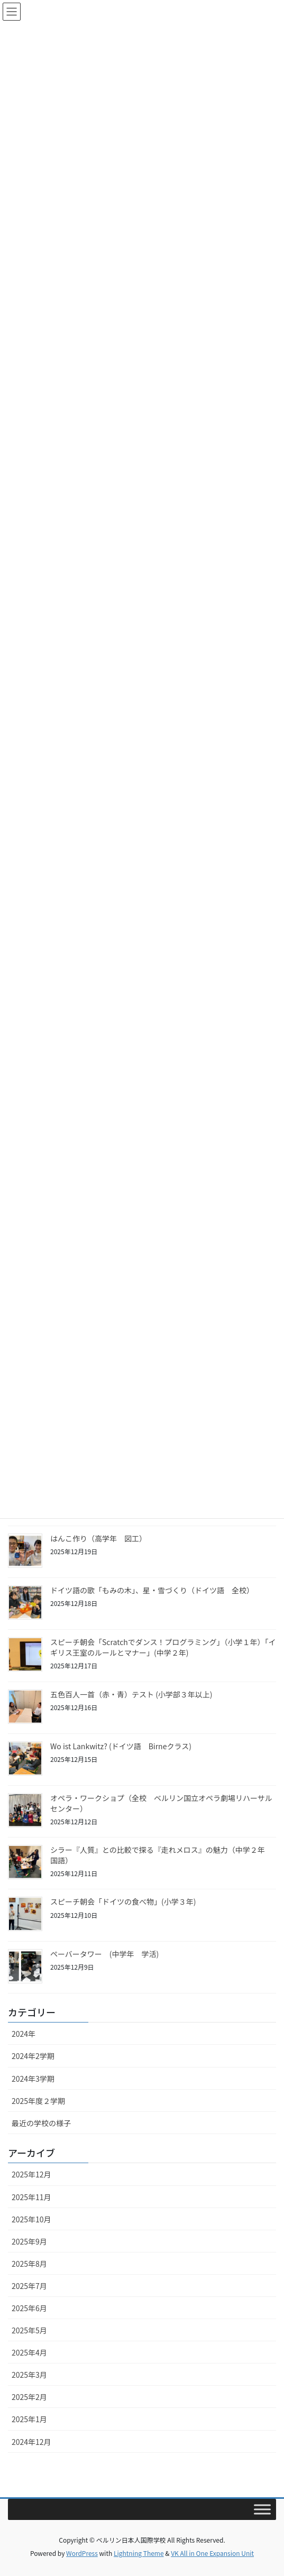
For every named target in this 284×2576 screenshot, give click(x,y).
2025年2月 (29, 2397)
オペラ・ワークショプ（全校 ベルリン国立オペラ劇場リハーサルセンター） (161, 1803)
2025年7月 (29, 2285)
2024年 (23, 2033)
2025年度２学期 (38, 2100)
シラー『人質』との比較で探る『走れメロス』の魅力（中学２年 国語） (161, 1855)
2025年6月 (29, 2308)
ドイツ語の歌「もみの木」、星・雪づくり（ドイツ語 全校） (152, 1590)
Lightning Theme (139, 2553)
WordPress (82, 2553)
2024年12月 (31, 2441)
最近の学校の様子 (41, 2123)
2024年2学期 (33, 2056)
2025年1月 (29, 2419)
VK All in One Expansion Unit (212, 2553)
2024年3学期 (33, 2078)
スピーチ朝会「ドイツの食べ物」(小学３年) (123, 1901)
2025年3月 (29, 2374)
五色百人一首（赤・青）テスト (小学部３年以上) (131, 1694)
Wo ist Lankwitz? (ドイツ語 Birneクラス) (120, 1746)
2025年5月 (29, 2330)
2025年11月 (31, 2197)
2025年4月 (29, 2352)
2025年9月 (29, 2241)
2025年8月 (29, 2263)
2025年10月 (31, 2219)
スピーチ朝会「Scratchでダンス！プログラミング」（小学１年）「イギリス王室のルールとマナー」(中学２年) (163, 1647)
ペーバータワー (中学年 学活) (104, 1954)
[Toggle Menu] (262, 2509)
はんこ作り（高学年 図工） (98, 1538)
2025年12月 (31, 2174)
